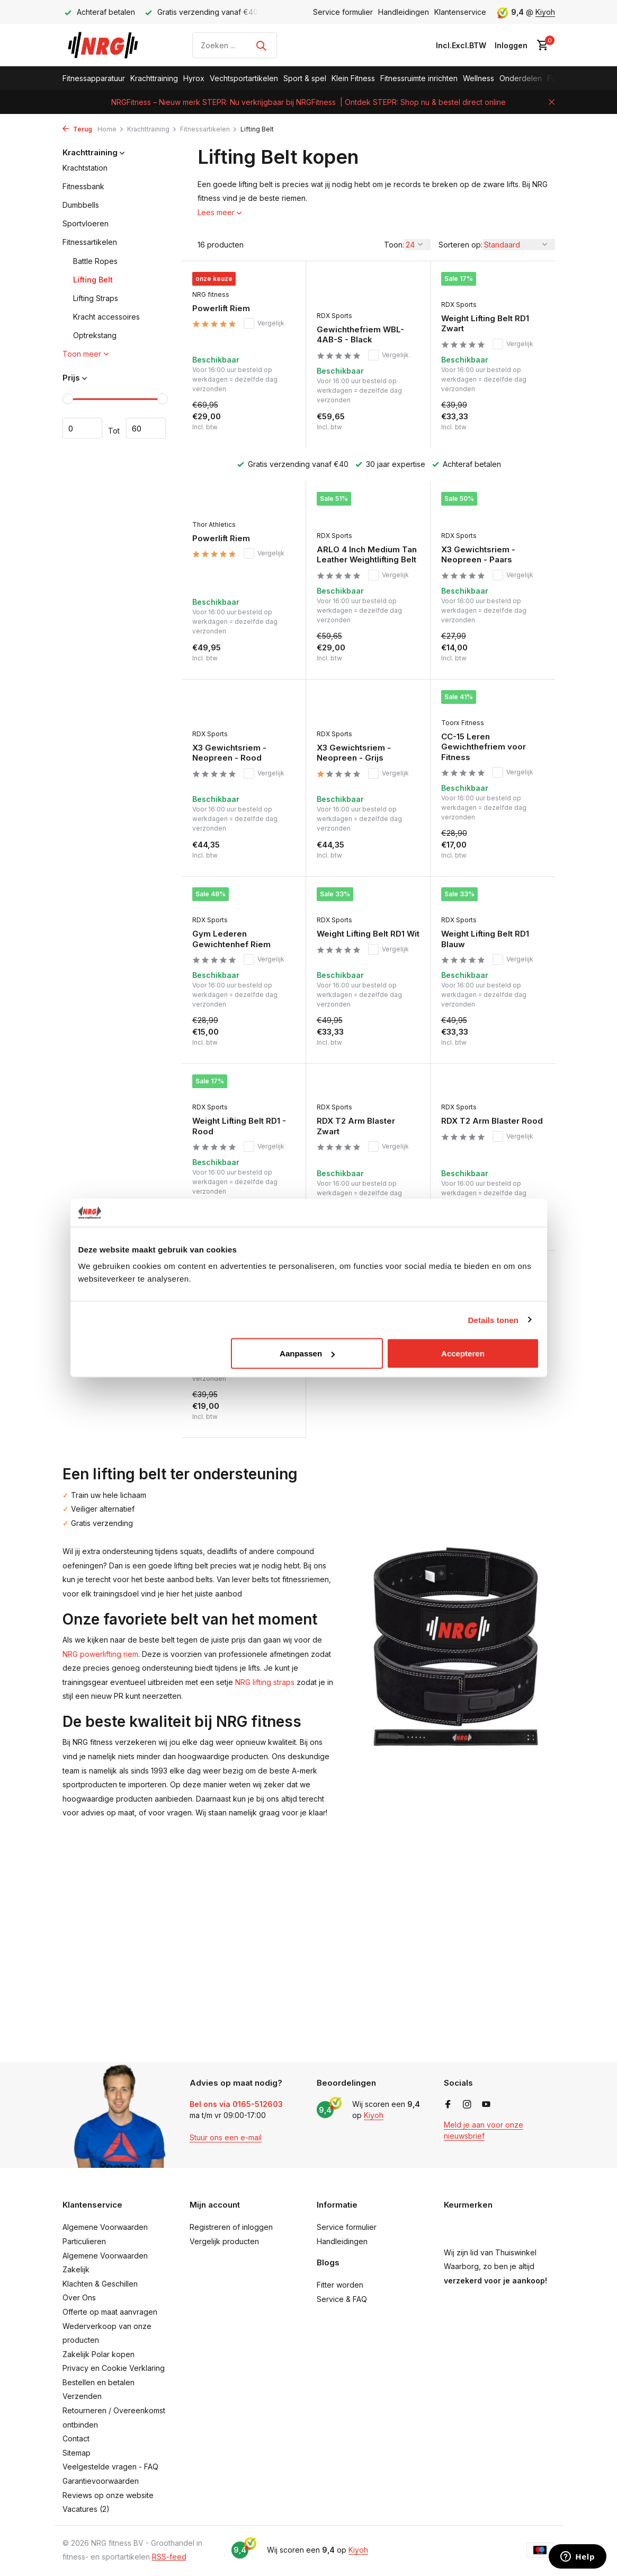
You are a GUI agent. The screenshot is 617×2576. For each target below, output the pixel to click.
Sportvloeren (85, 223)
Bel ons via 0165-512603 (236, 2104)
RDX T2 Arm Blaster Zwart (356, 1126)
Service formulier (343, 11)
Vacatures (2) (86, 2508)
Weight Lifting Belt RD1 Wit (368, 934)
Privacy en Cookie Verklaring (113, 2367)
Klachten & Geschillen (100, 2283)
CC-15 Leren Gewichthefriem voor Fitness (483, 746)
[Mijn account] (511, 45)
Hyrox (193, 78)
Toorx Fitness (462, 723)
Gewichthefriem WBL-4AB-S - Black (360, 334)
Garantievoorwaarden (100, 2480)
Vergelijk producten (224, 2241)
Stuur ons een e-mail (226, 2137)
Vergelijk (264, 323)
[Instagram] (467, 2104)
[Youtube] (486, 2104)
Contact (76, 2438)
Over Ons (79, 2297)
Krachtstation (85, 167)
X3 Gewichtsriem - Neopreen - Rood (229, 753)
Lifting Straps (95, 298)
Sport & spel (304, 78)
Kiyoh (545, 11)
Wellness (478, 78)
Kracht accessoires (106, 316)
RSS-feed (169, 2556)
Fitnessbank (83, 186)
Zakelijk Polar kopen (98, 2354)
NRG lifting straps (264, 1682)
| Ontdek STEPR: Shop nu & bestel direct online (423, 102)
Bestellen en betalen (98, 2382)
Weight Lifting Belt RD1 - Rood (239, 1126)
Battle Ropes (95, 261)
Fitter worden (340, 2284)
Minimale (82, 428)
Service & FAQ (342, 2299)
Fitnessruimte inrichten (419, 78)
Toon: (394, 244)
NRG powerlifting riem (100, 1653)
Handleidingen (403, 11)
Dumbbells (80, 204)
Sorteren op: (460, 244)
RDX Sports (334, 316)
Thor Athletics (214, 524)
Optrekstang (95, 335)
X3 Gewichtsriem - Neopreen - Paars (478, 554)
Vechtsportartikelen (244, 78)
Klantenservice (460, 11)
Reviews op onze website (108, 2495)
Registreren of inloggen (231, 2226)
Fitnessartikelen (208, 129)
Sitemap (76, 2452)
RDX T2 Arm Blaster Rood (492, 1121)
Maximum (146, 428)
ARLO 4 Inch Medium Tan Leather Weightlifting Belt (367, 554)
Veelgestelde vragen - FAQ (110, 2466)
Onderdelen (520, 78)
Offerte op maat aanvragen (109, 2311)
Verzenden (82, 2396)
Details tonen (493, 1319)
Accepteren (463, 1353)
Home (110, 129)
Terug (77, 129)
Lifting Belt (93, 279)
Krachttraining (154, 78)
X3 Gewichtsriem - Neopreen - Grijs (354, 753)
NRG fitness (210, 294)
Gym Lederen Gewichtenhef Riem (231, 939)
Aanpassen (307, 1353)
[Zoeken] (234, 45)
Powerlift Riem (221, 308)
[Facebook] (448, 2104)
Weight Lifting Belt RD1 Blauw (485, 939)
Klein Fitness (353, 78)
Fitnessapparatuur (93, 78)
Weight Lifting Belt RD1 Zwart (485, 323)
